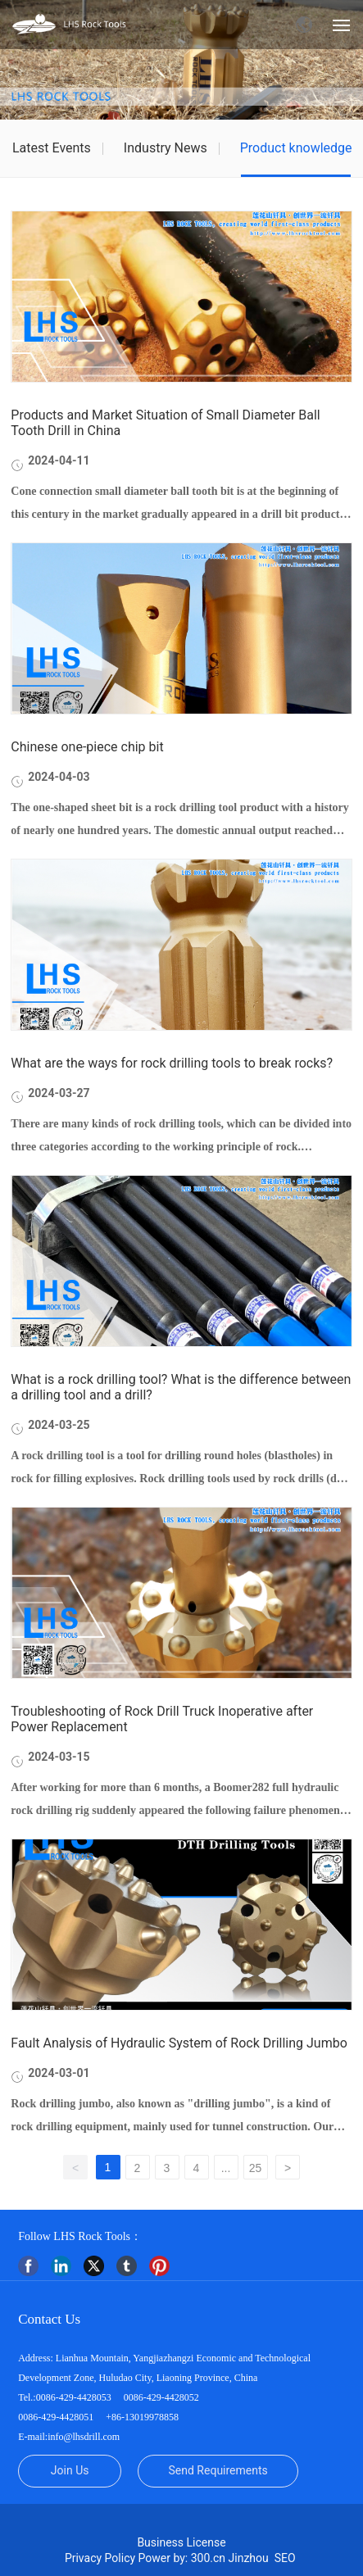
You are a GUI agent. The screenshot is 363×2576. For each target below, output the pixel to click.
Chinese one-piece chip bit (87, 747)
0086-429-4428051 (55, 2417)
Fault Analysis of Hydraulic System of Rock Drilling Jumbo (179, 2043)
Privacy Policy (100, 2558)
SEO (286, 2558)
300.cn (208, 2558)
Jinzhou (249, 2558)
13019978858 (152, 2417)
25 (255, 2168)
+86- (114, 2417)
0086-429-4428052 (161, 2397)
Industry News (165, 148)
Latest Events (51, 148)
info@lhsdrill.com (84, 2436)
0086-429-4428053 (73, 2397)
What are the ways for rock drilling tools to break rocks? (172, 1063)
